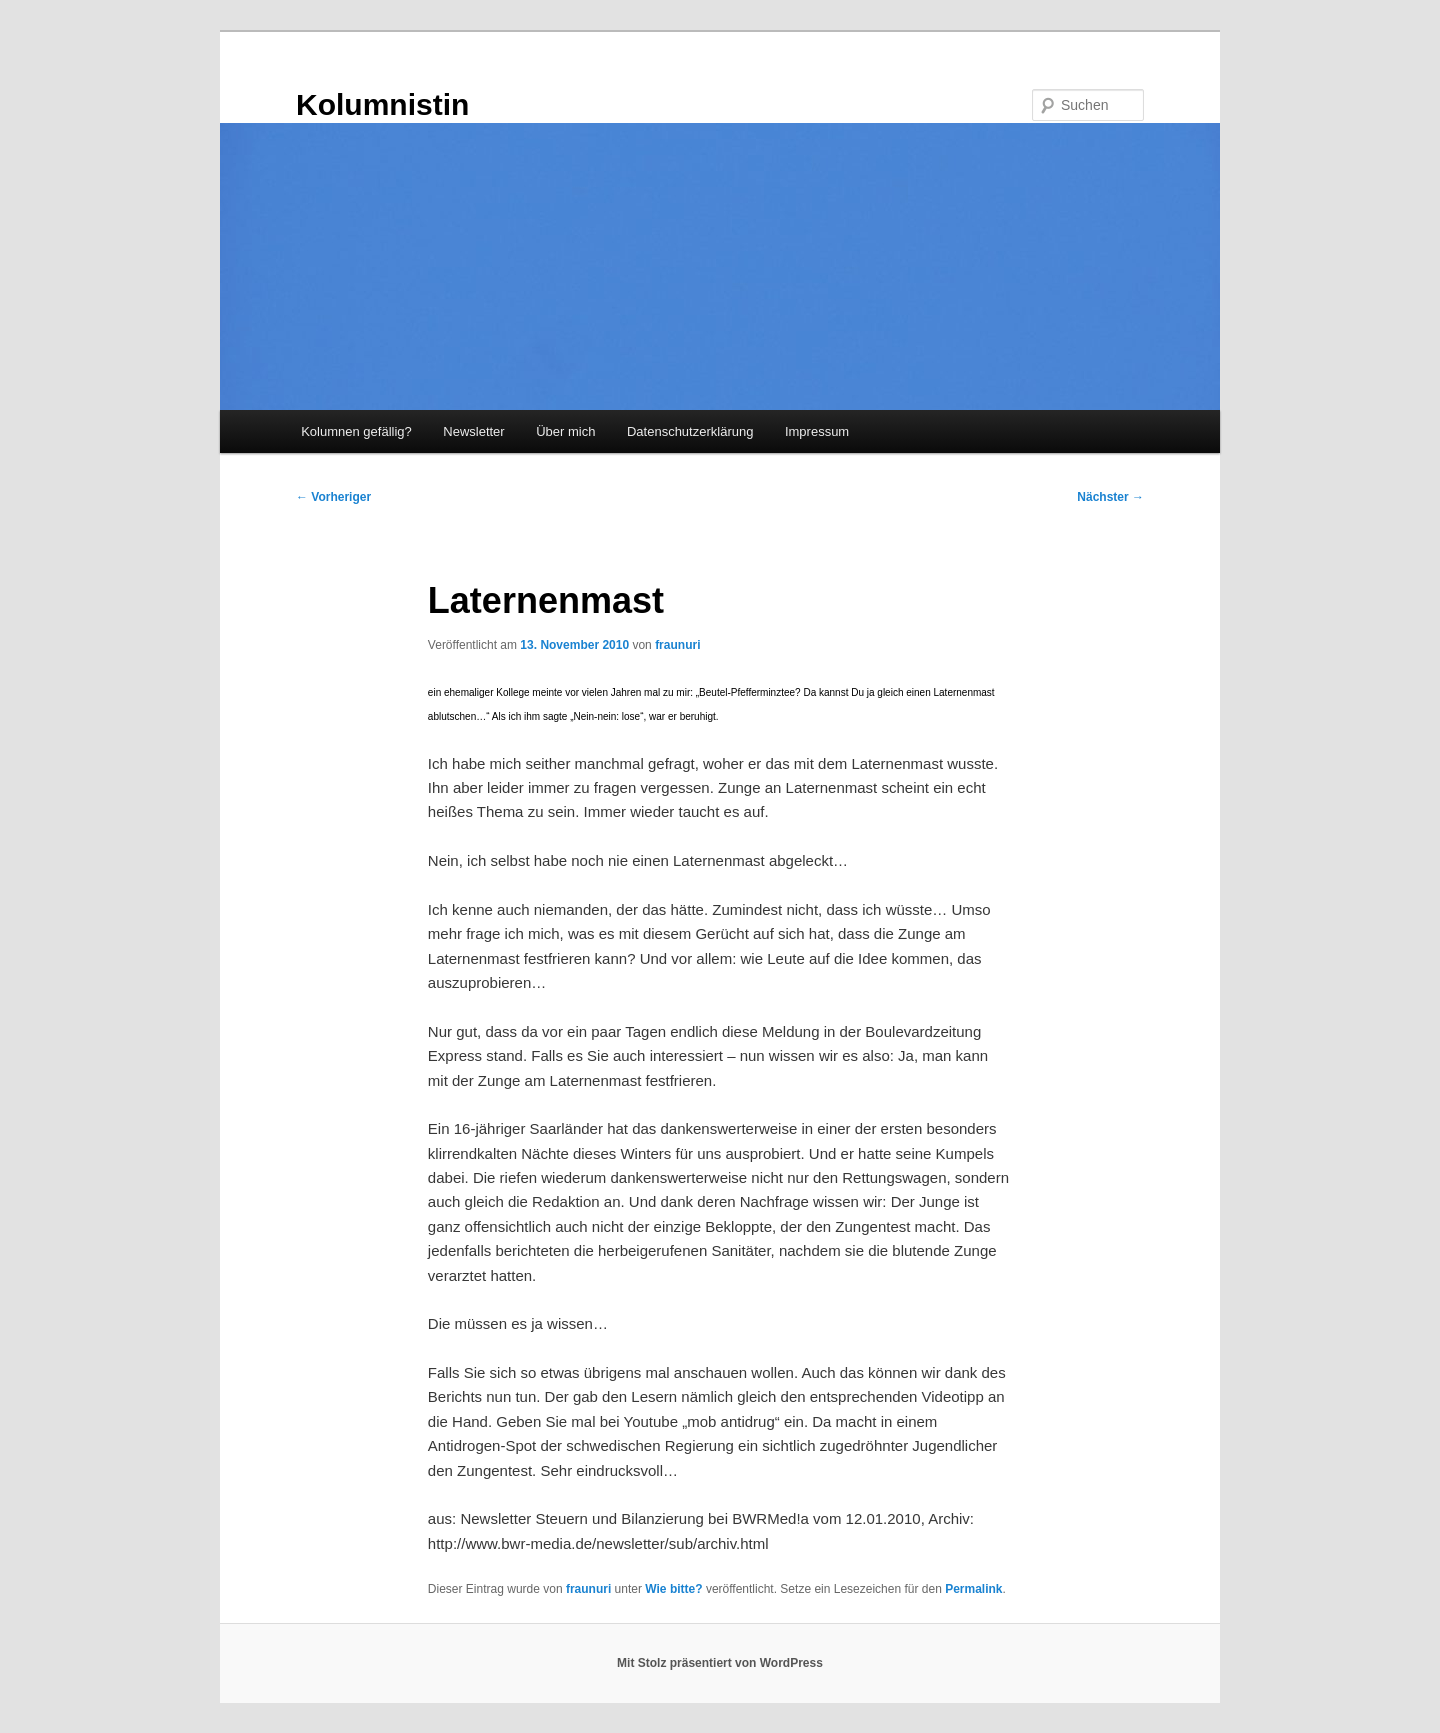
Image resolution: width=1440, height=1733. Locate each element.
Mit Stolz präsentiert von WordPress (720, 1663)
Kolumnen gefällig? (356, 431)
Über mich (565, 431)
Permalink (973, 1589)
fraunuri (677, 645)
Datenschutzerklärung (690, 431)
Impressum (817, 431)
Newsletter (473, 431)
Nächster (1110, 497)
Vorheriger (333, 497)
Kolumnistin (382, 104)
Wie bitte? (673, 1589)
